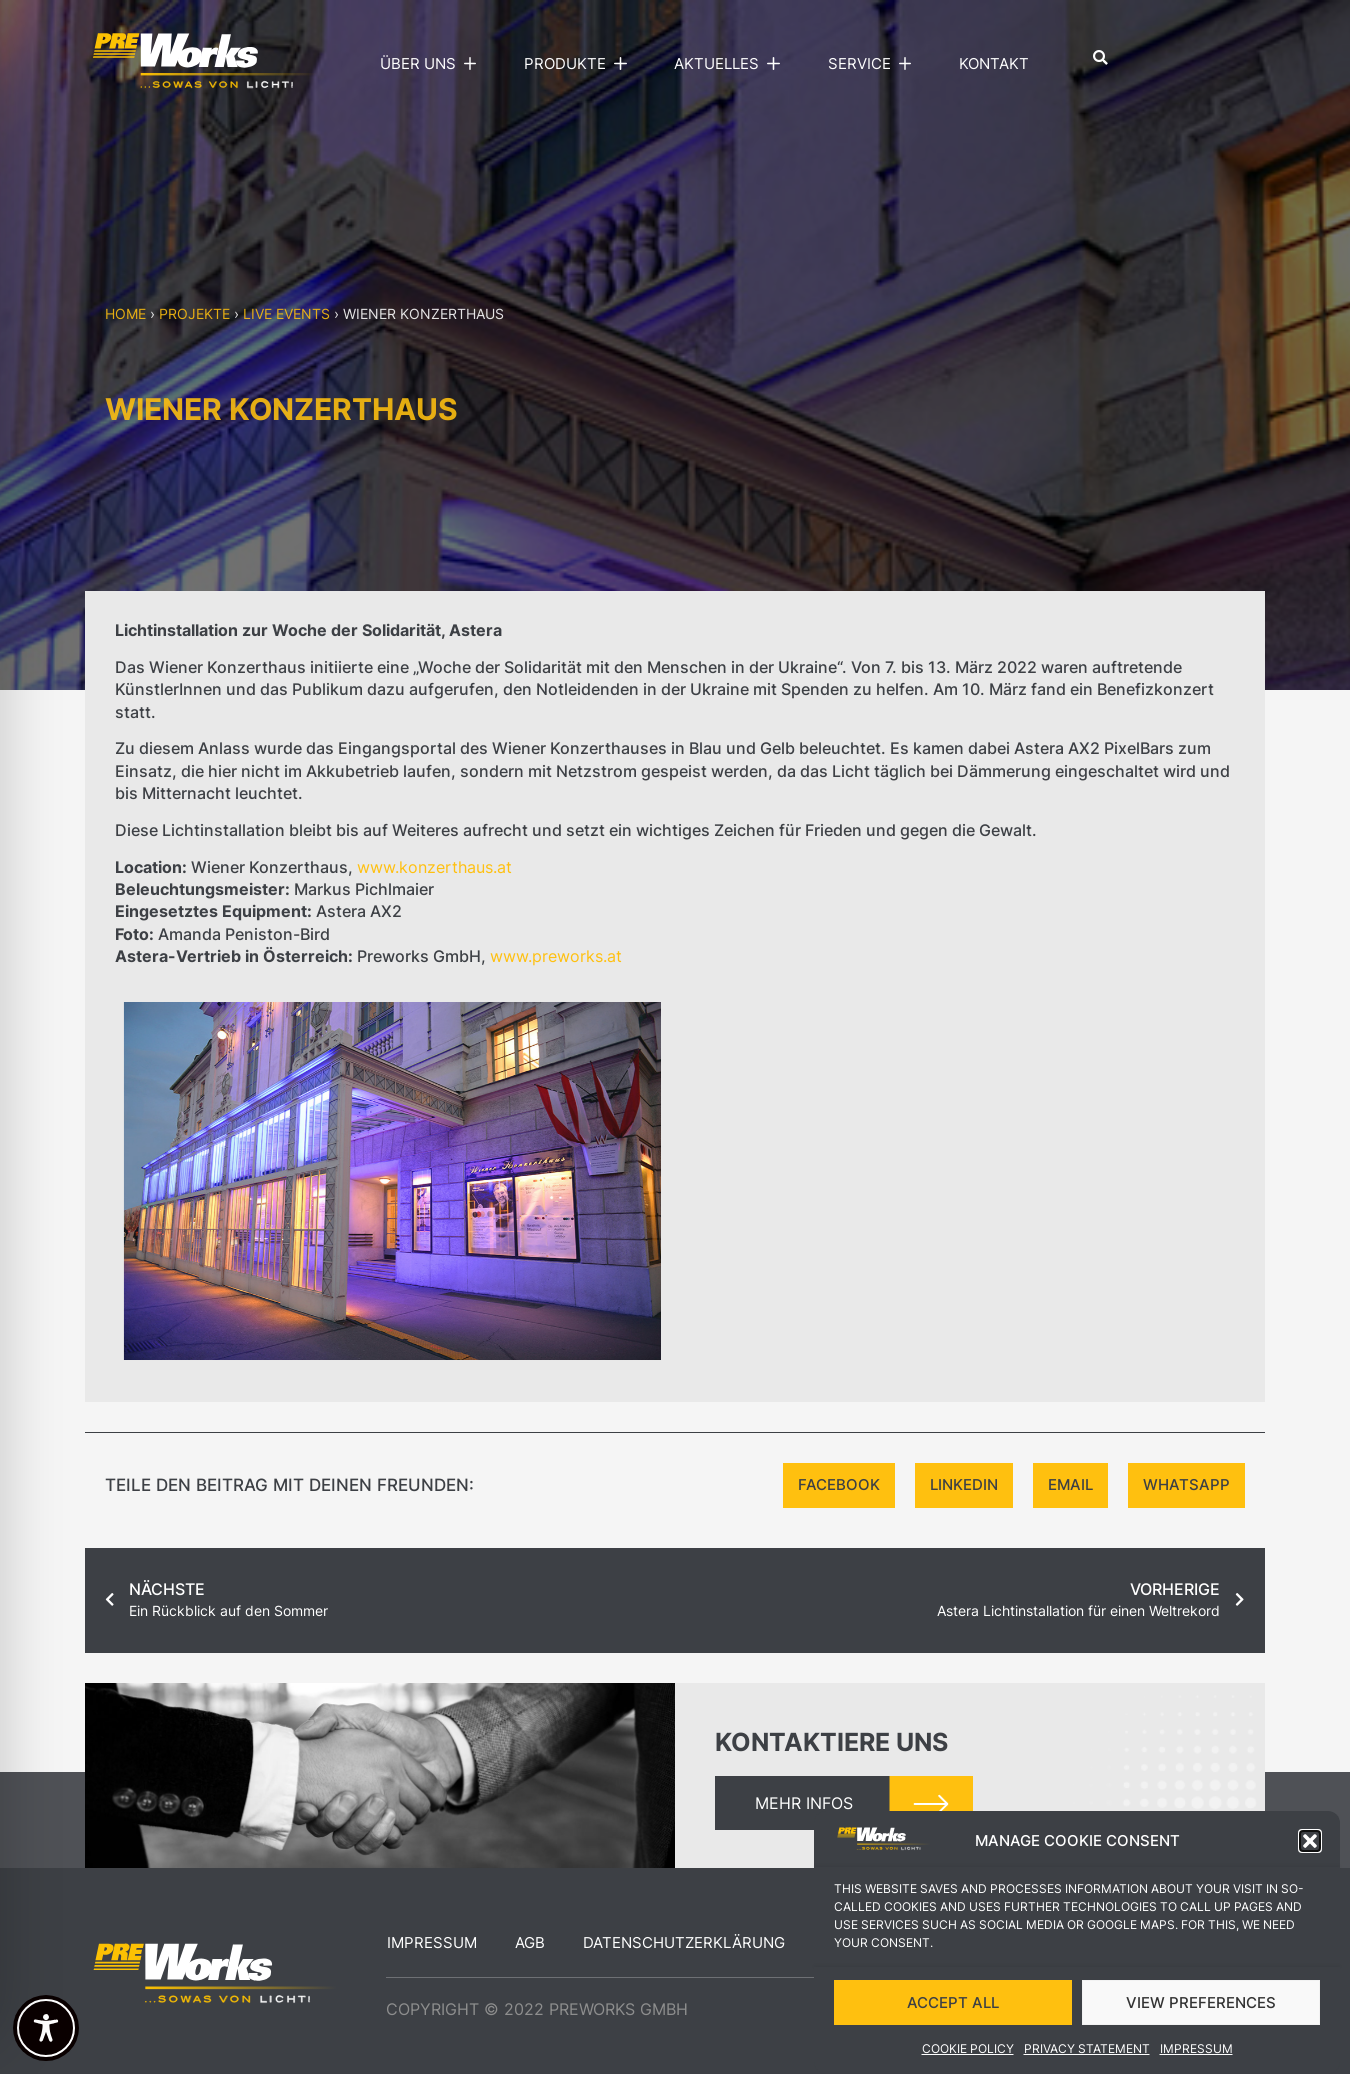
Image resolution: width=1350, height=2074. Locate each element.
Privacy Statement (1087, 2059)
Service (874, 64)
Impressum (1196, 2059)
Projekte (194, 313)
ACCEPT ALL (953, 2012)
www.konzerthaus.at (434, 867)
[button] (1310, 1852)
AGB (530, 1942)
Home (125, 313)
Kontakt (994, 63)
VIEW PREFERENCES (1201, 2012)
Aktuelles (731, 64)
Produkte (580, 64)
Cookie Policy (968, 2059)
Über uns (433, 64)
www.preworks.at (556, 956)
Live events (286, 313)
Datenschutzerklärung (684, 1942)
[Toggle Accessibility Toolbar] (46, 2028)
